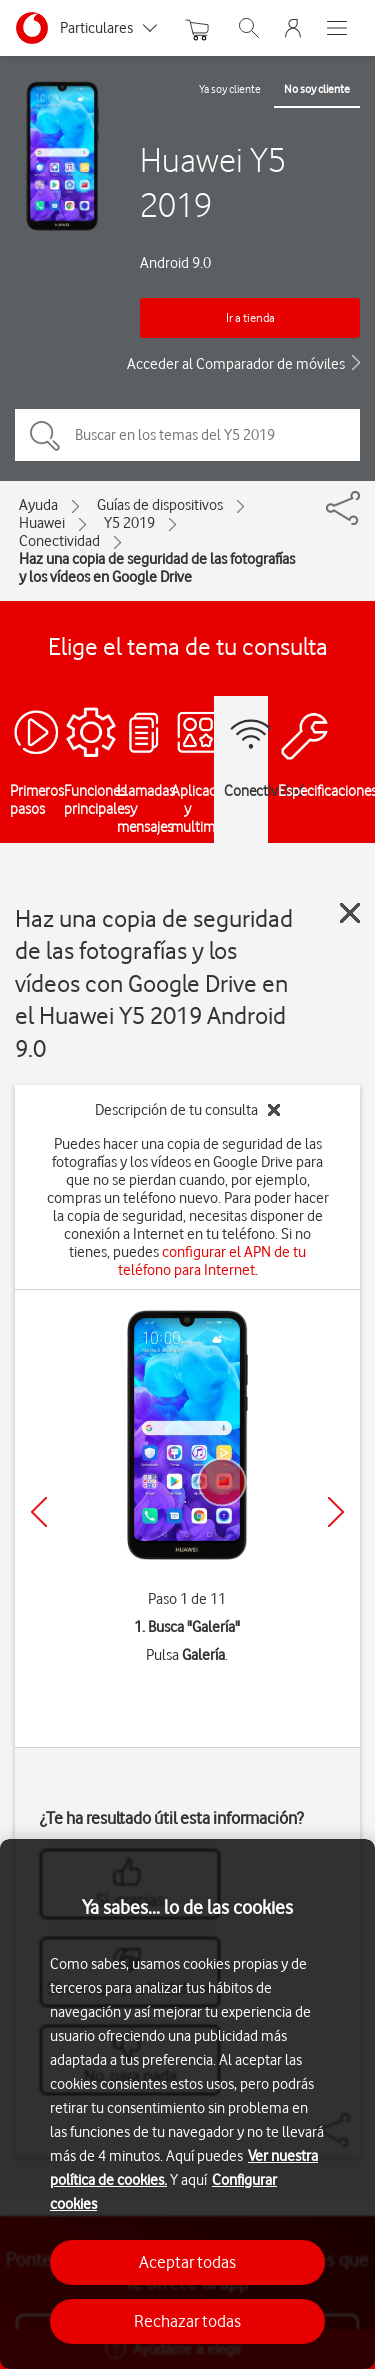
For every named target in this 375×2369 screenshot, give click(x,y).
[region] (187, 2104)
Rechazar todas (187, 2321)
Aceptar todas (187, 2262)
